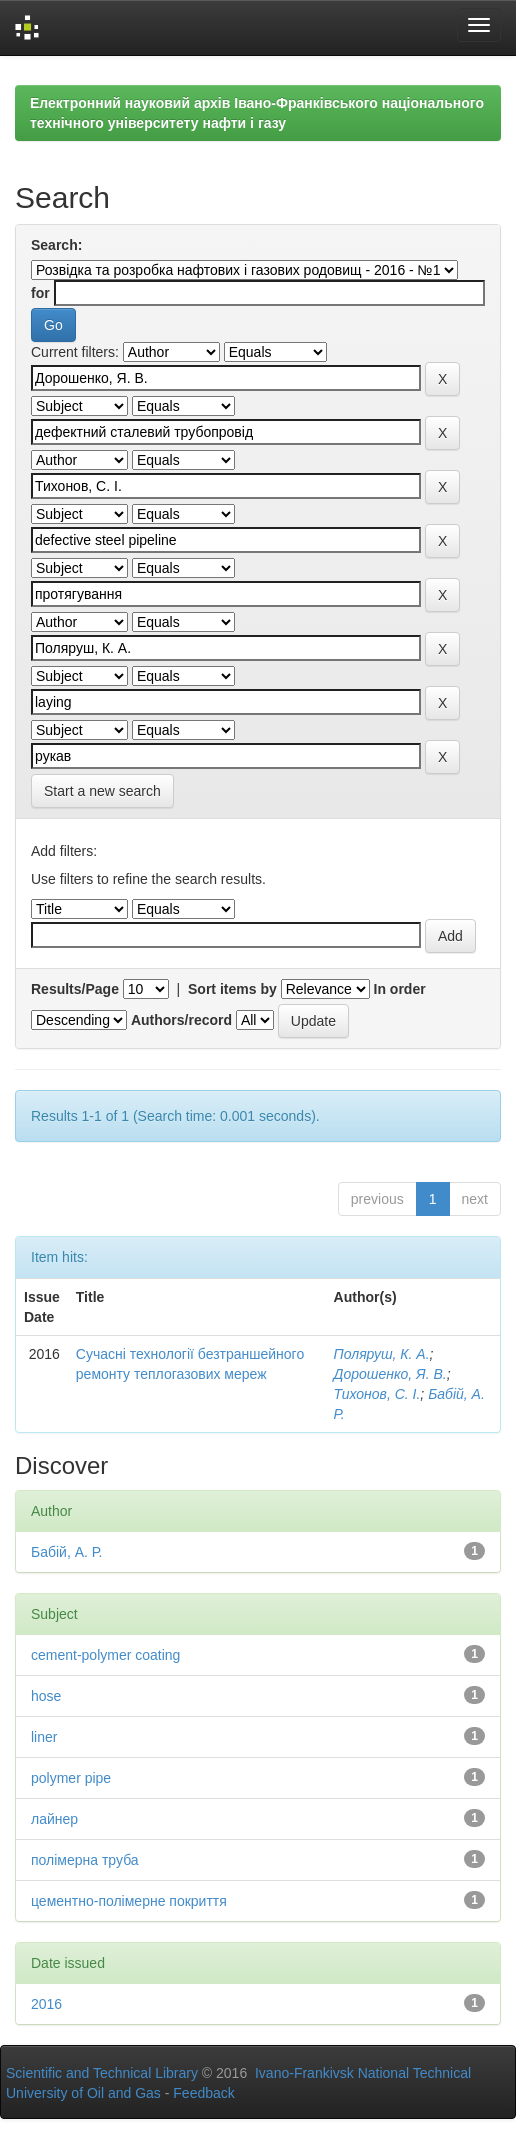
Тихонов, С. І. (377, 1394)
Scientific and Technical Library (102, 2073)
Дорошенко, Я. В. (390, 1374)
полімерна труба (85, 1860)
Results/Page (75, 989)
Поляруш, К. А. (382, 1354)
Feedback (203, 2093)
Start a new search (102, 791)
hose (46, 1696)
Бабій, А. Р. (66, 1552)
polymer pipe (71, 1778)
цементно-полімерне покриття (129, 1901)
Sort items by (232, 989)
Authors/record (181, 1020)
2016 (46, 2004)
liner (44, 1737)
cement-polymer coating (105, 1655)
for (40, 293)
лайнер (54, 1819)
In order (400, 989)
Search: (56, 245)
